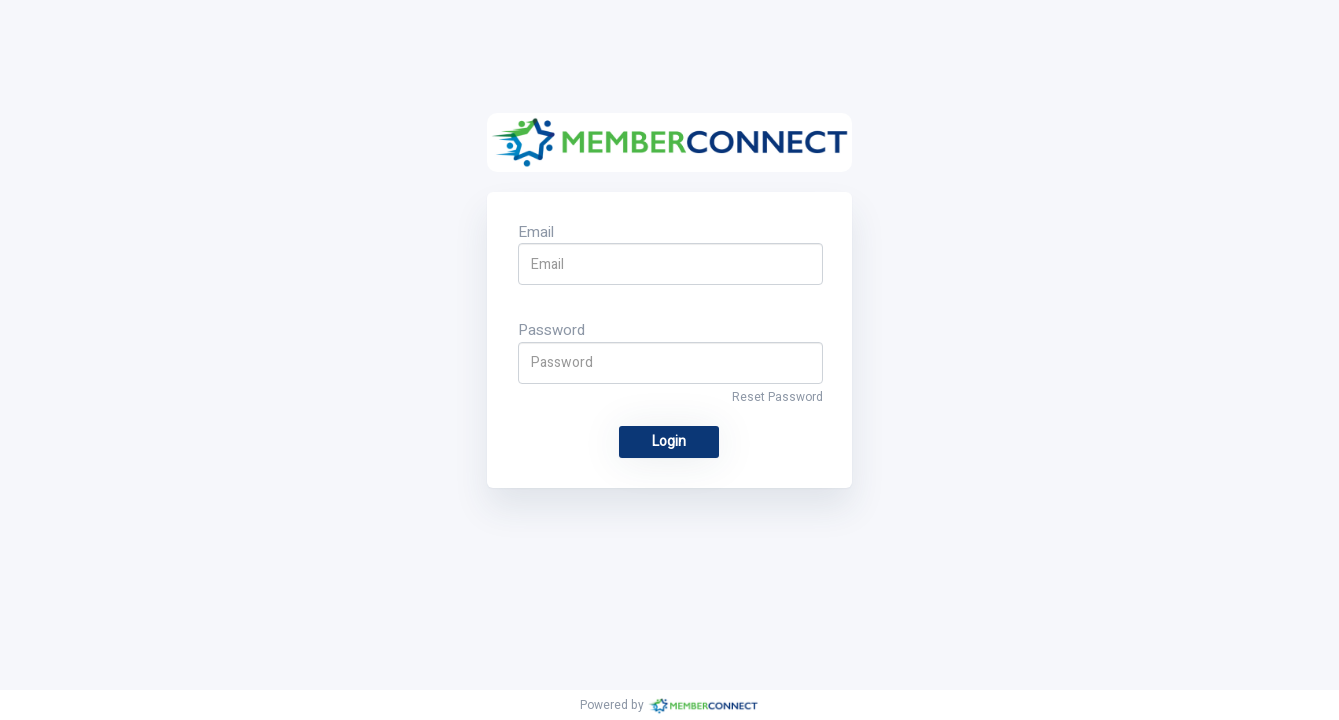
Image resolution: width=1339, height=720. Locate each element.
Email (536, 232)
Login (669, 441)
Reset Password (777, 397)
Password (551, 330)
